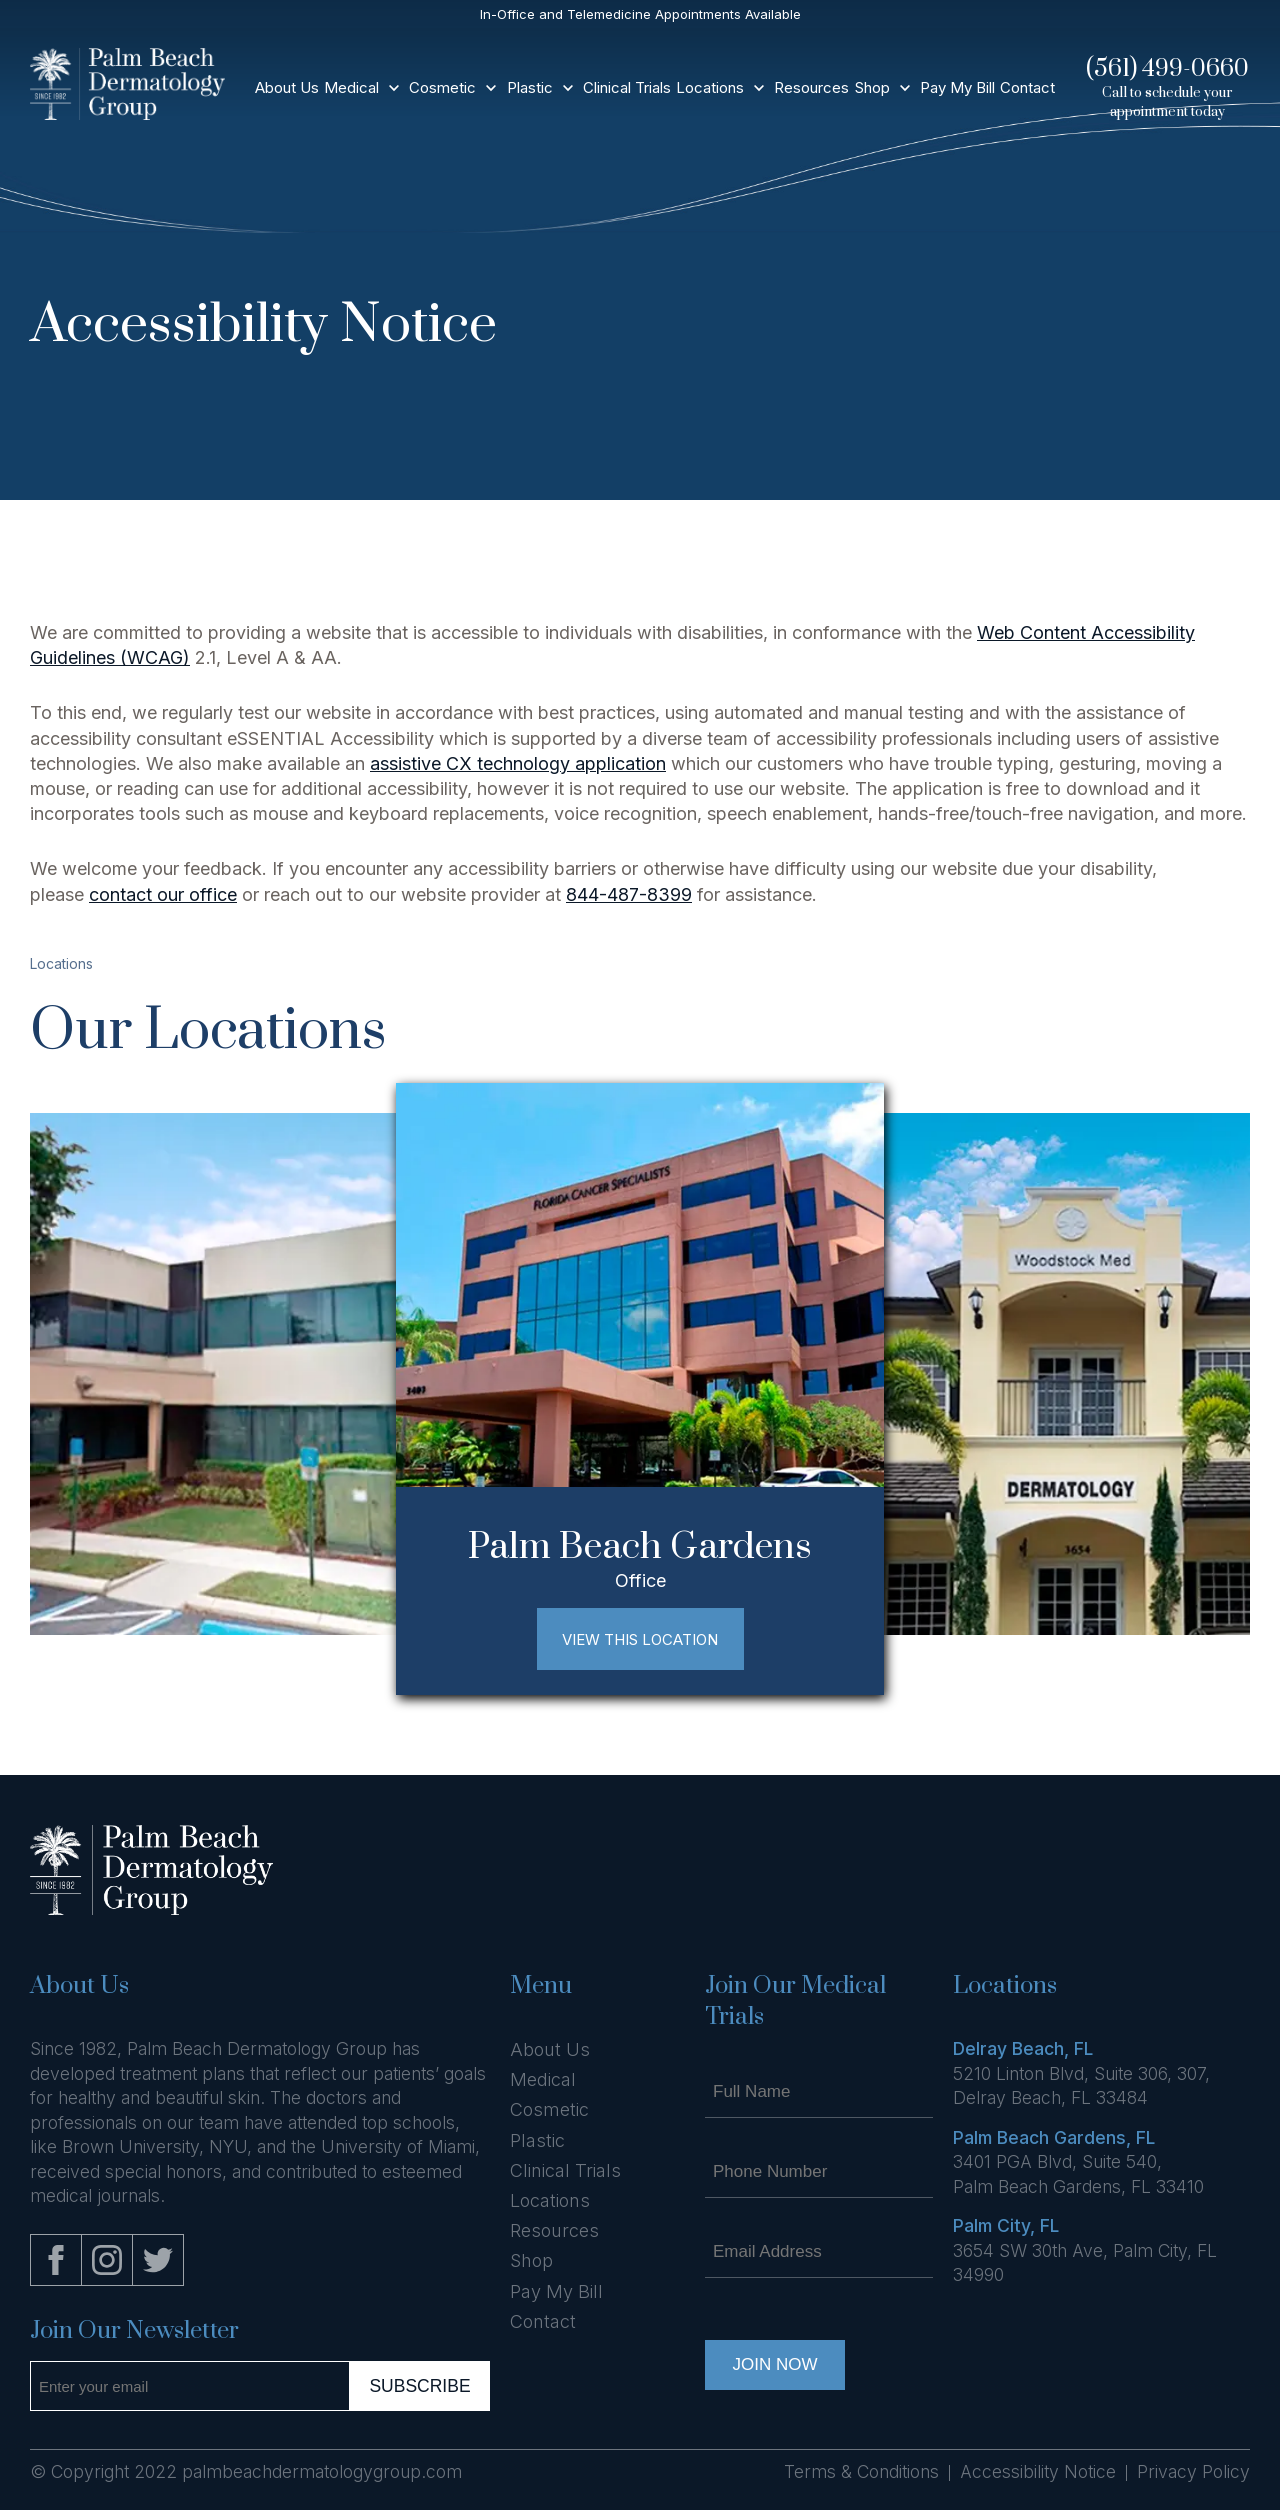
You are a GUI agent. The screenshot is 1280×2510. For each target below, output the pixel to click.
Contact (1027, 87)
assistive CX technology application (518, 763)
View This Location (640, 1639)
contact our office (163, 894)
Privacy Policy (1193, 2471)
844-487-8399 (629, 894)
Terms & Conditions (861, 2471)
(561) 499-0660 (1167, 69)
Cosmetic (442, 87)
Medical (351, 87)
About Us (287, 87)
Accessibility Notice (1038, 2471)
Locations (710, 87)
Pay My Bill (957, 87)
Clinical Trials (627, 87)
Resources (811, 87)
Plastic (530, 87)
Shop (872, 87)
